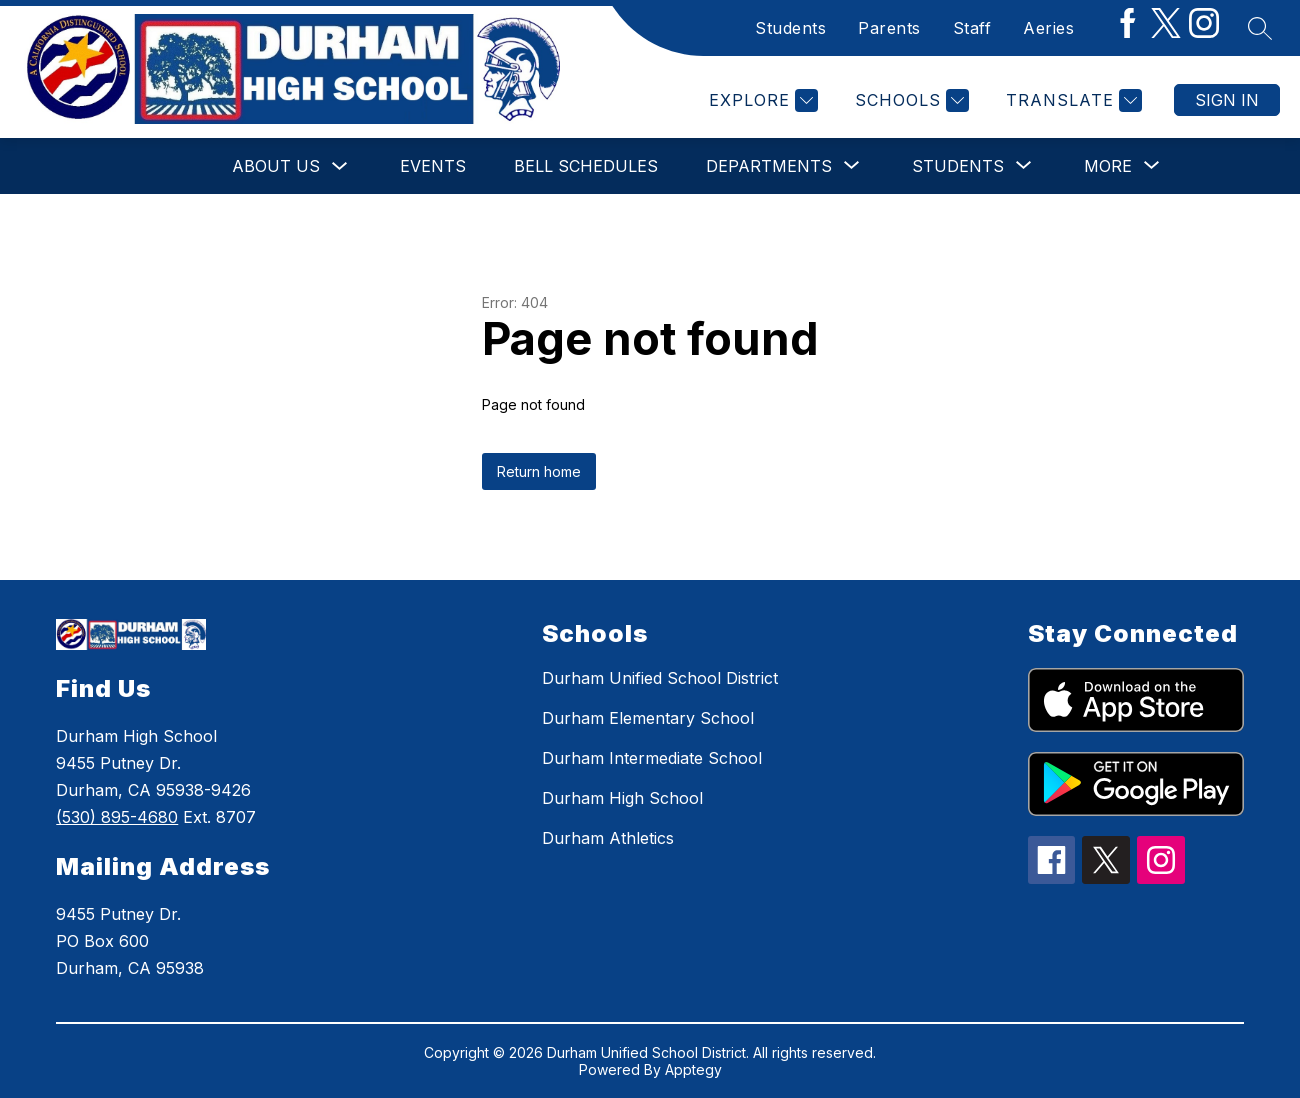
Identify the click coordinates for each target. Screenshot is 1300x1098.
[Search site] (1260, 28)
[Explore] (761, 100)
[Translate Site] (1071, 100)
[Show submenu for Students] (958, 166)
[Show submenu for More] (1108, 166)
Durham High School (622, 798)
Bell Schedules (586, 166)
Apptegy (693, 1069)
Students (790, 28)
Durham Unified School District (660, 678)
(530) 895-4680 (117, 817)
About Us (276, 166)
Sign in (1227, 100)
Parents (889, 28)
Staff (972, 28)
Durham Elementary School (648, 718)
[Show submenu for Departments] (769, 166)
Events (433, 166)
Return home (539, 471)
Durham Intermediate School (652, 758)
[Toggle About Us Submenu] (340, 166)
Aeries (1048, 28)
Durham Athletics (608, 838)
